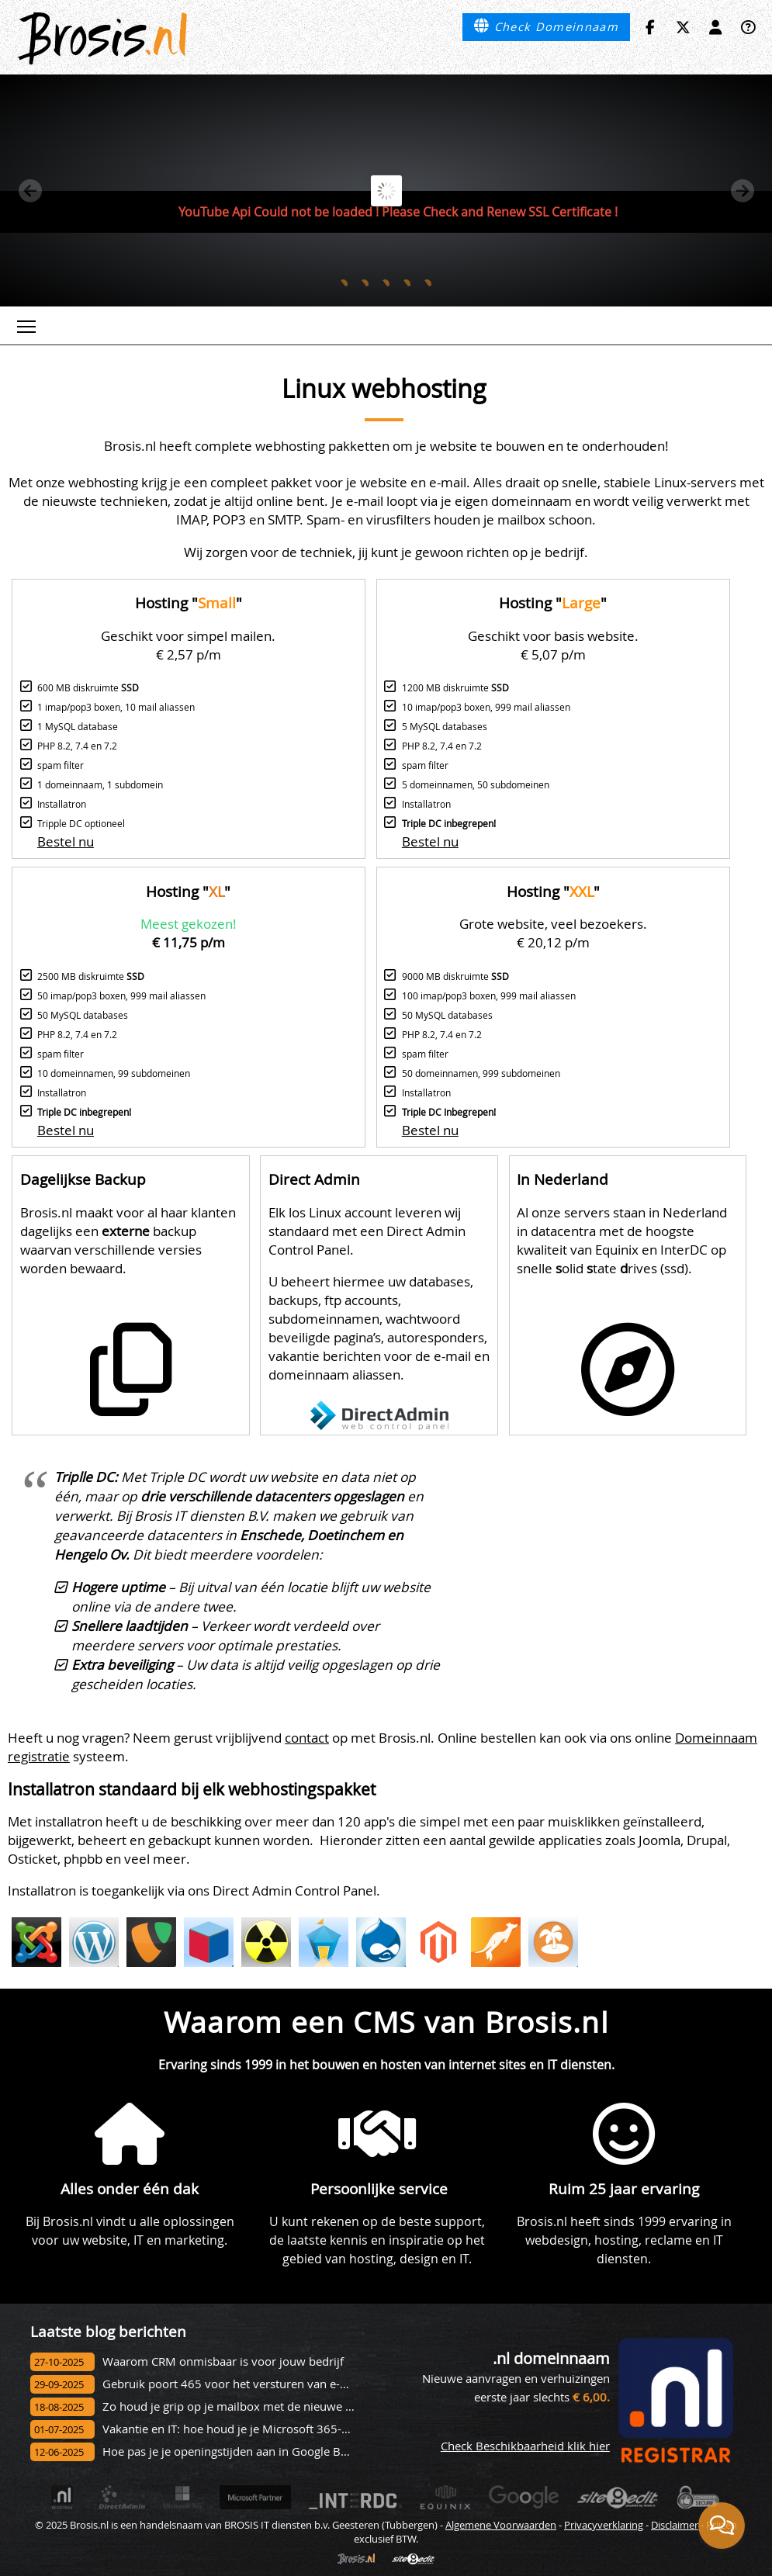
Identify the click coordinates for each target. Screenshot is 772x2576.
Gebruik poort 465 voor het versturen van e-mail (232, 2384)
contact (307, 1738)
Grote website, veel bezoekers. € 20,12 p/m (553, 933)
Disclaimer (674, 2525)
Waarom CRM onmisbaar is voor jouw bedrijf (223, 2361)
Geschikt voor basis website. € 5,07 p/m (553, 645)
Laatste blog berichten (108, 2331)
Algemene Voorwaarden (500, 2525)
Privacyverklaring (603, 2525)
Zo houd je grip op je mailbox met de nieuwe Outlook (245, 2406)
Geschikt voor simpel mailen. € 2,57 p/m (188, 645)
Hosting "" (188, 602)
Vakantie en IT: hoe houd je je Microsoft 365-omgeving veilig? (266, 2429)
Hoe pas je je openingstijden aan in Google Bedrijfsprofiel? (258, 2451)
